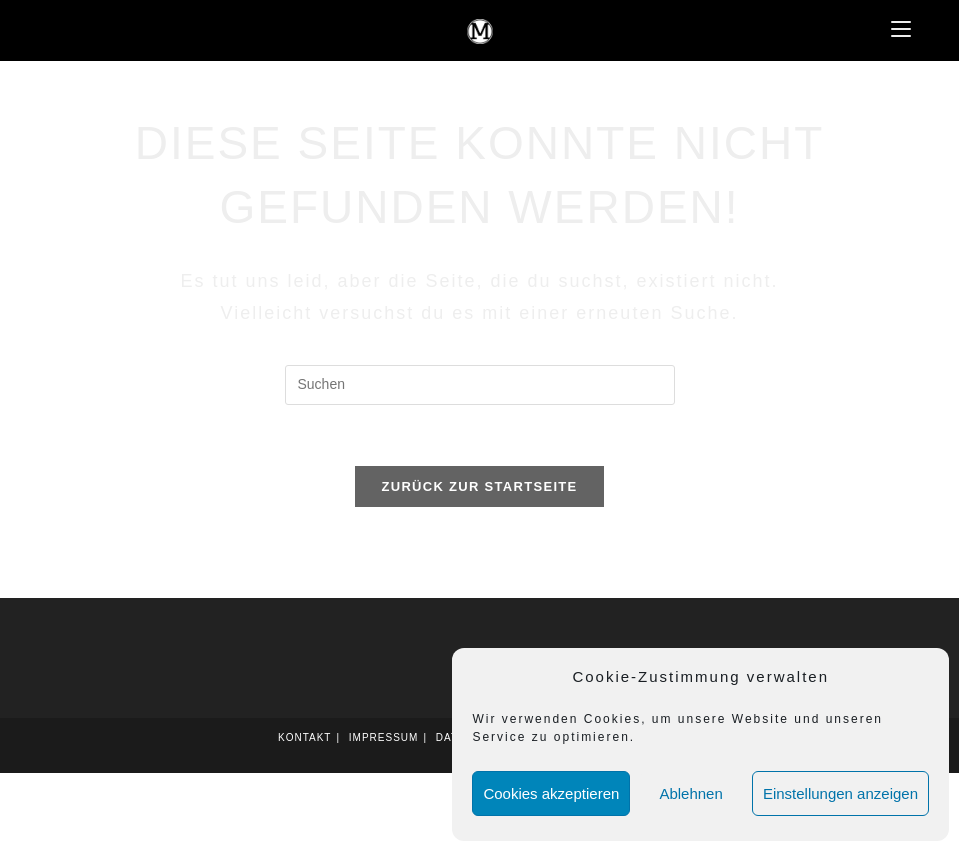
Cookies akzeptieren (551, 793)
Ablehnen (690, 793)
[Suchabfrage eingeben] (480, 385)
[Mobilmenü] (901, 30)
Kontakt (304, 737)
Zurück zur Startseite (479, 486)
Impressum (384, 737)
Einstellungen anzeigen (840, 793)
